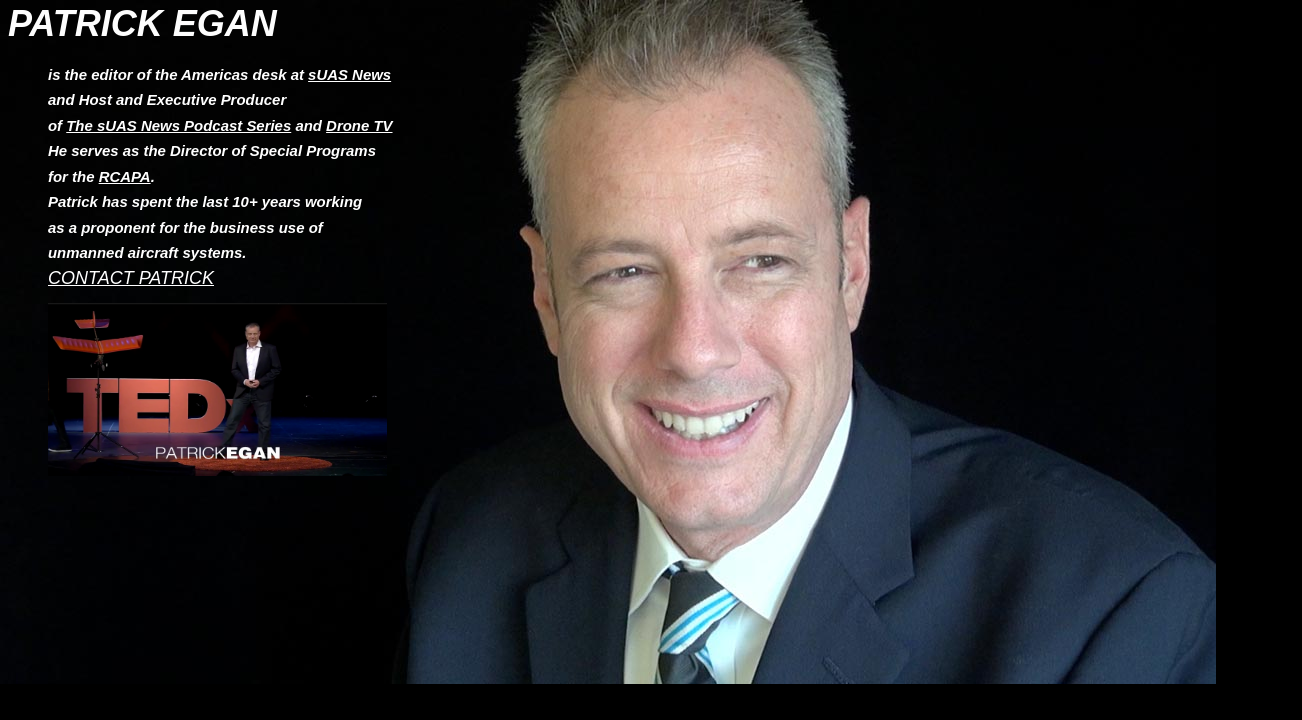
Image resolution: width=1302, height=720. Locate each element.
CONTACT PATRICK (131, 278)
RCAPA (125, 176)
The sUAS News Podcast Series (178, 125)
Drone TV (359, 125)
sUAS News (349, 74)
